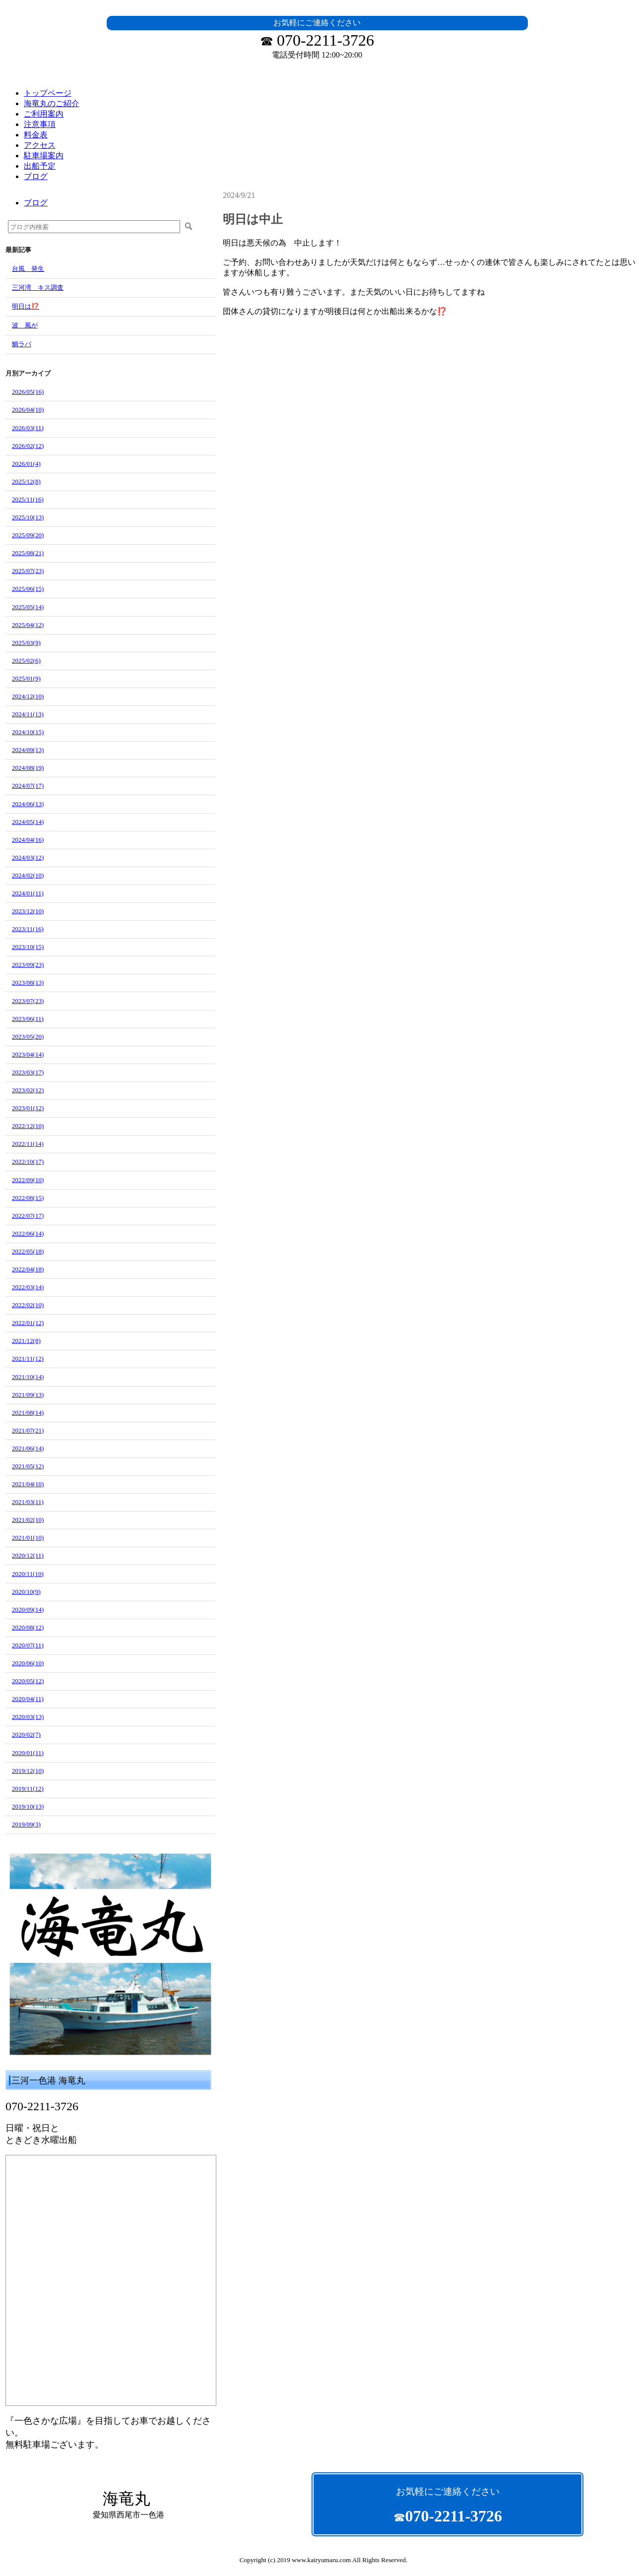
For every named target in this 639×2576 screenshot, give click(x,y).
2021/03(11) (28, 1502)
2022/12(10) (28, 1126)
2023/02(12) (28, 1090)
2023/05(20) (28, 1036)
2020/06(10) (28, 1663)
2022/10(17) (28, 1161)
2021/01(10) (28, 1537)
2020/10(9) (26, 1591)
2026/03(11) (28, 428)
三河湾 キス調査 (38, 287)
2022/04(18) (28, 1269)
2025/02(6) (26, 660)
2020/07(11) (28, 1645)
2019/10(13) (28, 1806)
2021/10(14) (28, 1377)
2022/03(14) (28, 1287)
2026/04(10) (28, 409)
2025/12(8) (26, 481)
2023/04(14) (28, 1054)
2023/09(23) (28, 964)
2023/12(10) (28, 911)
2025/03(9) (26, 642)
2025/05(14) (28, 607)
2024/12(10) (28, 696)
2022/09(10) (28, 1180)
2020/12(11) (28, 1555)
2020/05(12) (28, 1681)
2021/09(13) (28, 1394)
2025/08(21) (28, 553)
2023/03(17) (28, 1072)
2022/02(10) (28, 1305)
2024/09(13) (28, 750)
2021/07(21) (28, 1430)
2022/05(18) (28, 1251)
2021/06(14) (28, 1448)
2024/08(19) (28, 767)
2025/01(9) (26, 678)
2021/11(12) (28, 1358)
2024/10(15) (28, 732)
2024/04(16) (28, 839)
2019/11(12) (28, 1788)
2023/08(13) (28, 982)
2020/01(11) (28, 1753)
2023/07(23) (28, 1001)
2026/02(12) (28, 445)
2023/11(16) (28, 929)
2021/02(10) (28, 1519)
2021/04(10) (28, 1484)
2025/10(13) (28, 517)
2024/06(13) (28, 804)
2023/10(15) (28, 946)
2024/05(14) (28, 821)
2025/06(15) (28, 588)
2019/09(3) (26, 1824)
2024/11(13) (28, 714)
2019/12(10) (28, 1770)
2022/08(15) (28, 1197)
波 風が (25, 325)
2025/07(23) (28, 570)
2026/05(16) (28, 391)
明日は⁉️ (25, 306)
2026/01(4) (26, 463)
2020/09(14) (28, 1609)
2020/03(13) (28, 1716)
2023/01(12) (28, 1108)
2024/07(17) (28, 785)
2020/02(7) (26, 1734)
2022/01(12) (28, 1322)
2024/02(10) (28, 875)
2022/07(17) (28, 1215)
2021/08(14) (28, 1412)
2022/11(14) (28, 1143)
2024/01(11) (28, 893)
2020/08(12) (28, 1627)
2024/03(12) (28, 857)
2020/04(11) (28, 1698)
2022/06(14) (28, 1233)
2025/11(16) (28, 499)
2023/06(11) (28, 1018)
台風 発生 (28, 268)
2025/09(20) (28, 535)
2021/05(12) (28, 1466)
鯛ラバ (21, 344)
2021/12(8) (26, 1340)
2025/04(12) (28, 624)
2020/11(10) (28, 1573)
